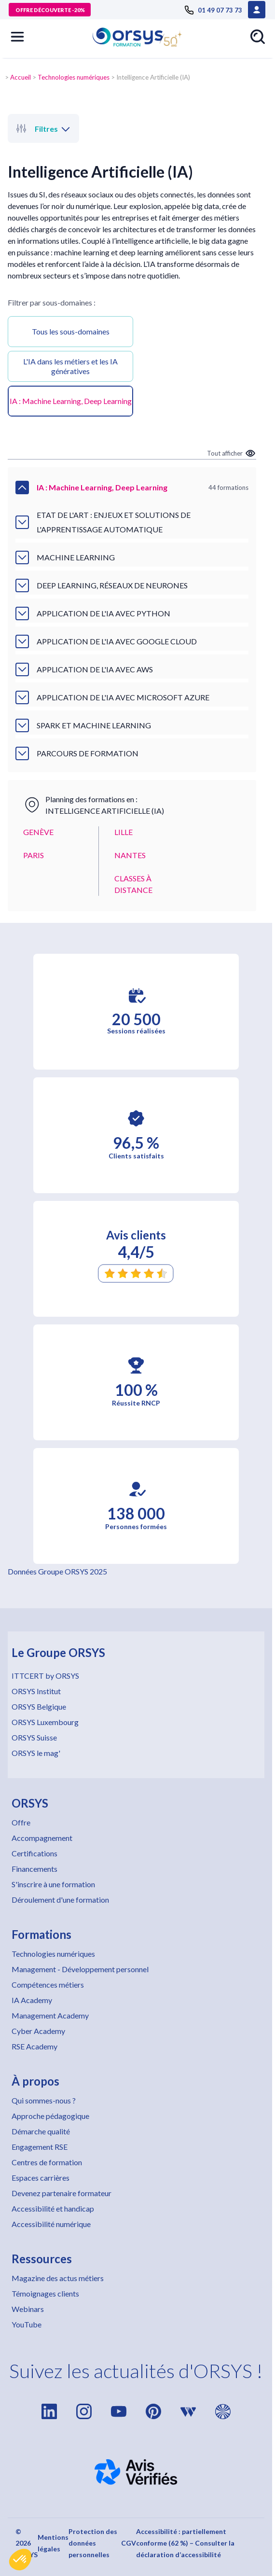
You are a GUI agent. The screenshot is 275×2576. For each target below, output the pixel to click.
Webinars (28, 2308)
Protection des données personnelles (93, 2543)
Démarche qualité (41, 2131)
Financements (34, 1868)
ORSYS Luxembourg (45, 1722)
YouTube (26, 2324)
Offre (21, 1822)
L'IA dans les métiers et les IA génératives (70, 366)
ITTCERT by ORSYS (45, 1675)
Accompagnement (42, 1837)
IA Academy (32, 2000)
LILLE (123, 831)
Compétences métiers (48, 1984)
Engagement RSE (40, 2146)
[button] (20, 2559)
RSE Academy (34, 2046)
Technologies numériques (74, 77)
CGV (128, 2543)
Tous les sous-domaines (71, 331)
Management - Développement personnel (80, 1969)
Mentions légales (53, 2543)
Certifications (34, 1853)
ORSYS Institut (36, 1691)
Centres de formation (47, 2162)
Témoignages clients (45, 2293)
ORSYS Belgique (39, 1706)
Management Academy (50, 2015)
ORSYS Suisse (34, 1737)
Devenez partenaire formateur (61, 2193)
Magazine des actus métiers (58, 2278)
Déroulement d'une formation (60, 1899)
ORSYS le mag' (36, 1752)
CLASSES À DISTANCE (133, 884)
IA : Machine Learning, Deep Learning (71, 400)
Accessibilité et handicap (53, 2208)
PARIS (33, 855)
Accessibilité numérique (51, 2223)
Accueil (20, 77)
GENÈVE (38, 831)
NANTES (130, 855)
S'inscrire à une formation (53, 1884)
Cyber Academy (38, 2030)
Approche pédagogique (50, 2115)
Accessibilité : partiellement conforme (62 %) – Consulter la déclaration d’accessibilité (185, 2543)
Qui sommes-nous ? (44, 2100)
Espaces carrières (40, 2177)
